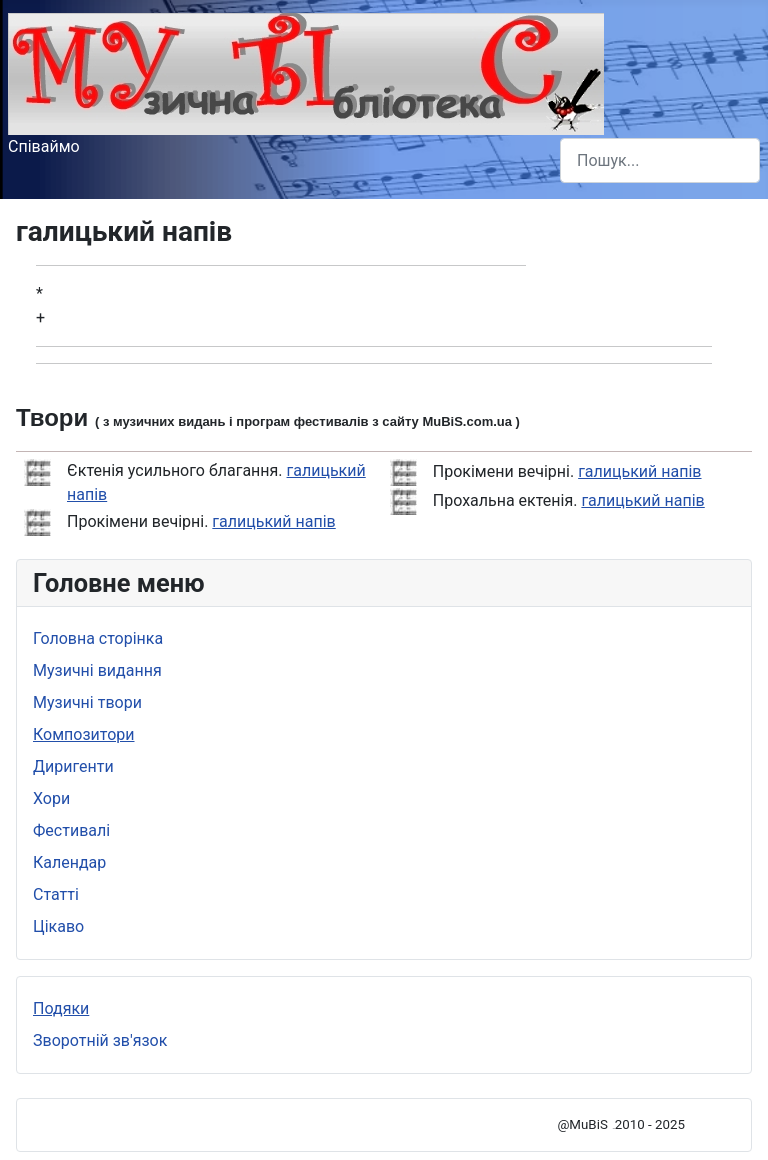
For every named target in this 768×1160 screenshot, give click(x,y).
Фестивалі (71, 830)
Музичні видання (97, 670)
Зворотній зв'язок (100, 1040)
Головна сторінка (98, 638)
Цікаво (58, 926)
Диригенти (73, 766)
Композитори (84, 734)
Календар (69, 862)
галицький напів (273, 521)
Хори (51, 798)
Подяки (61, 1008)
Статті (56, 894)
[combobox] (660, 160)
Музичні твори (87, 702)
